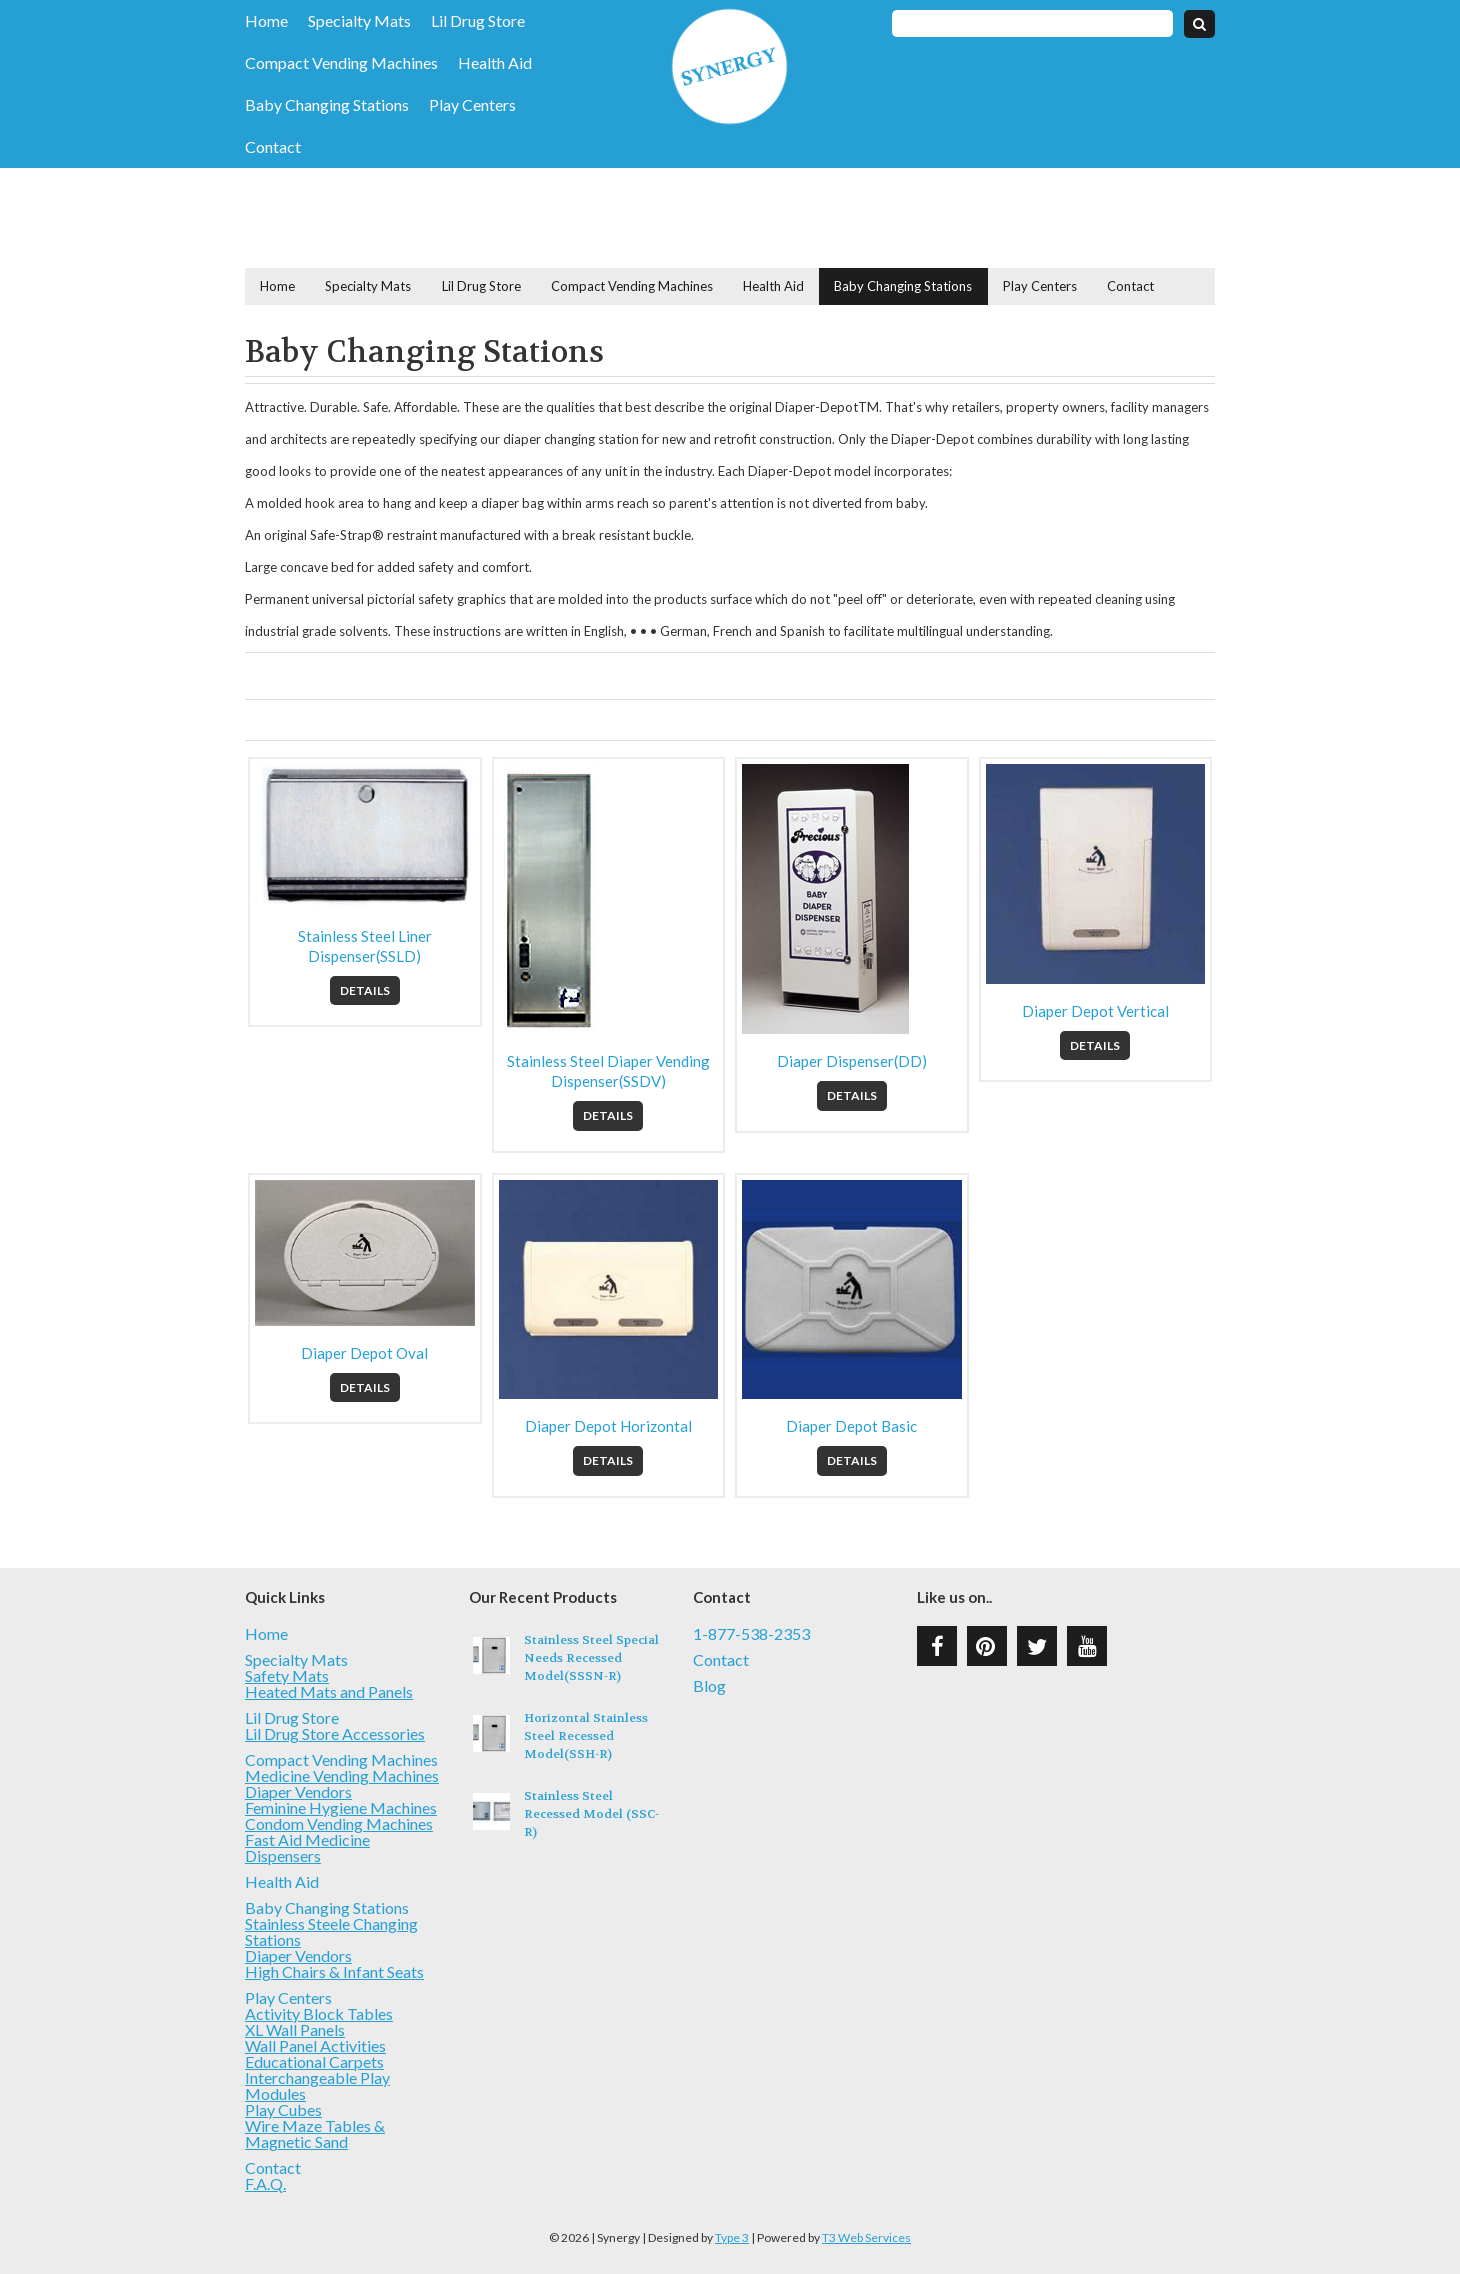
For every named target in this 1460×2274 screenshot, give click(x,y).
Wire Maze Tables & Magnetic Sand (315, 2133)
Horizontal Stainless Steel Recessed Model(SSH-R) (586, 1736)
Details (365, 990)
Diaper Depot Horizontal (608, 1426)
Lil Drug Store (478, 21)
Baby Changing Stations (327, 105)
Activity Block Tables (319, 2013)
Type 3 (732, 2237)
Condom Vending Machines (339, 1823)
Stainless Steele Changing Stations (331, 1931)
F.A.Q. (265, 2183)
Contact (273, 147)
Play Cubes (283, 2109)
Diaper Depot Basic (851, 1426)
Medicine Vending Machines (342, 1775)
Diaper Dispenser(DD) (852, 1061)
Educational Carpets (314, 2061)
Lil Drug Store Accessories (335, 1733)
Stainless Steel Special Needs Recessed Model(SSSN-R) (591, 1658)
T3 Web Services (866, 2237)
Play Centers (472, 105)
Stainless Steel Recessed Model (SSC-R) (591, 1814)
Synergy (729, 66)
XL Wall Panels (295, 2029)
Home (266, 21)
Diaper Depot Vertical (1095, 1011)
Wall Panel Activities (315, 2045)
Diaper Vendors (298, 1791)
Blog (709, 1686)
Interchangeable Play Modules (317, 2085)
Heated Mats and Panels (329, 1691)
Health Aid (495, 63)
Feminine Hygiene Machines (341, 1807)
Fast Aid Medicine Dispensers (307, 1847)
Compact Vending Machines (341, 63)
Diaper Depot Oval (364, 1353)
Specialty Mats (359, 21)
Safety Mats (287, 1675)
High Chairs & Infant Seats (334, 1971)
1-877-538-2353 (751, 1634)
